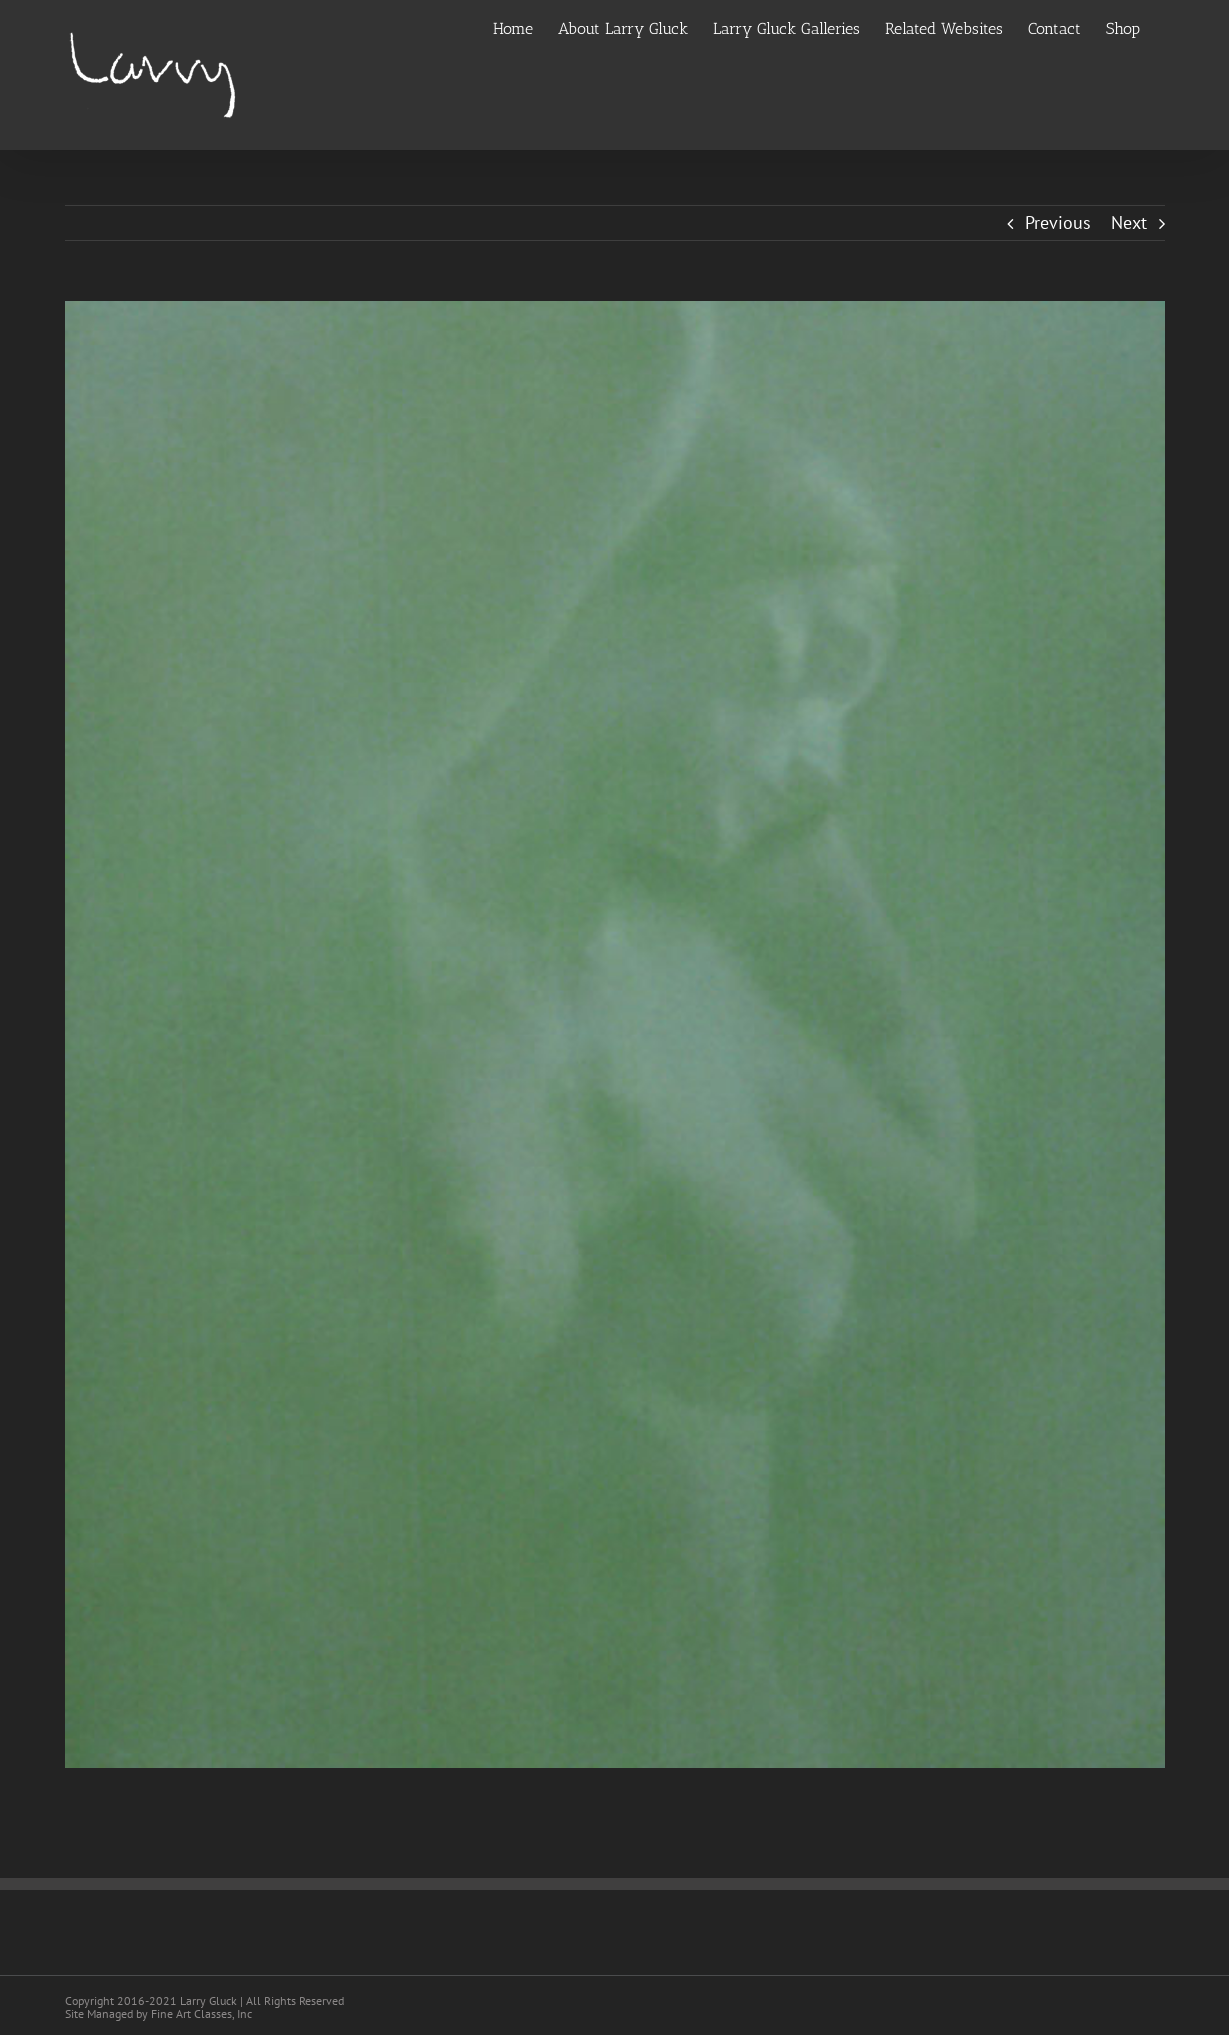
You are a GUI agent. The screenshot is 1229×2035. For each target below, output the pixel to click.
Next (1129, 222)
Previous (1058, 222)
